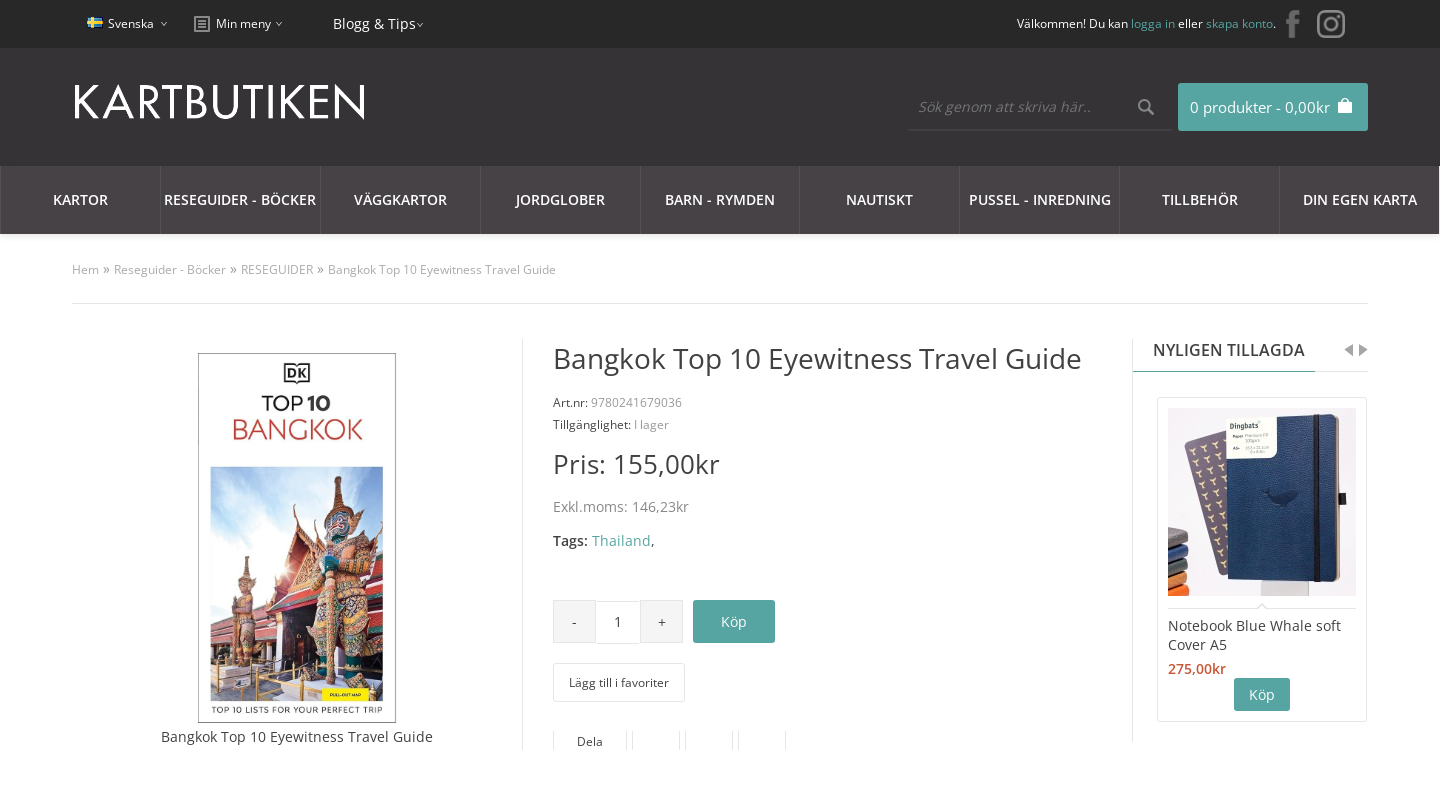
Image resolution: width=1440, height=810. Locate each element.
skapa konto (1239, 23)
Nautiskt (879, 199)
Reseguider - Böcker (240, 199)
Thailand (621, 540)
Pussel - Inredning (1040, 199)
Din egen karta (1360, 199)
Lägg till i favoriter (619, 682)
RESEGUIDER (277, 269)
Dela (590, 741)
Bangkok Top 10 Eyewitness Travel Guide (442, 269)
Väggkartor (400, 199)
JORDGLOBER (560, 199)
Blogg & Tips (374, 23)
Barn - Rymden (720, 199)
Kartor (80, 199)
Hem (85, 269)
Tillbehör (1200, 199)
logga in (1153, 23)
